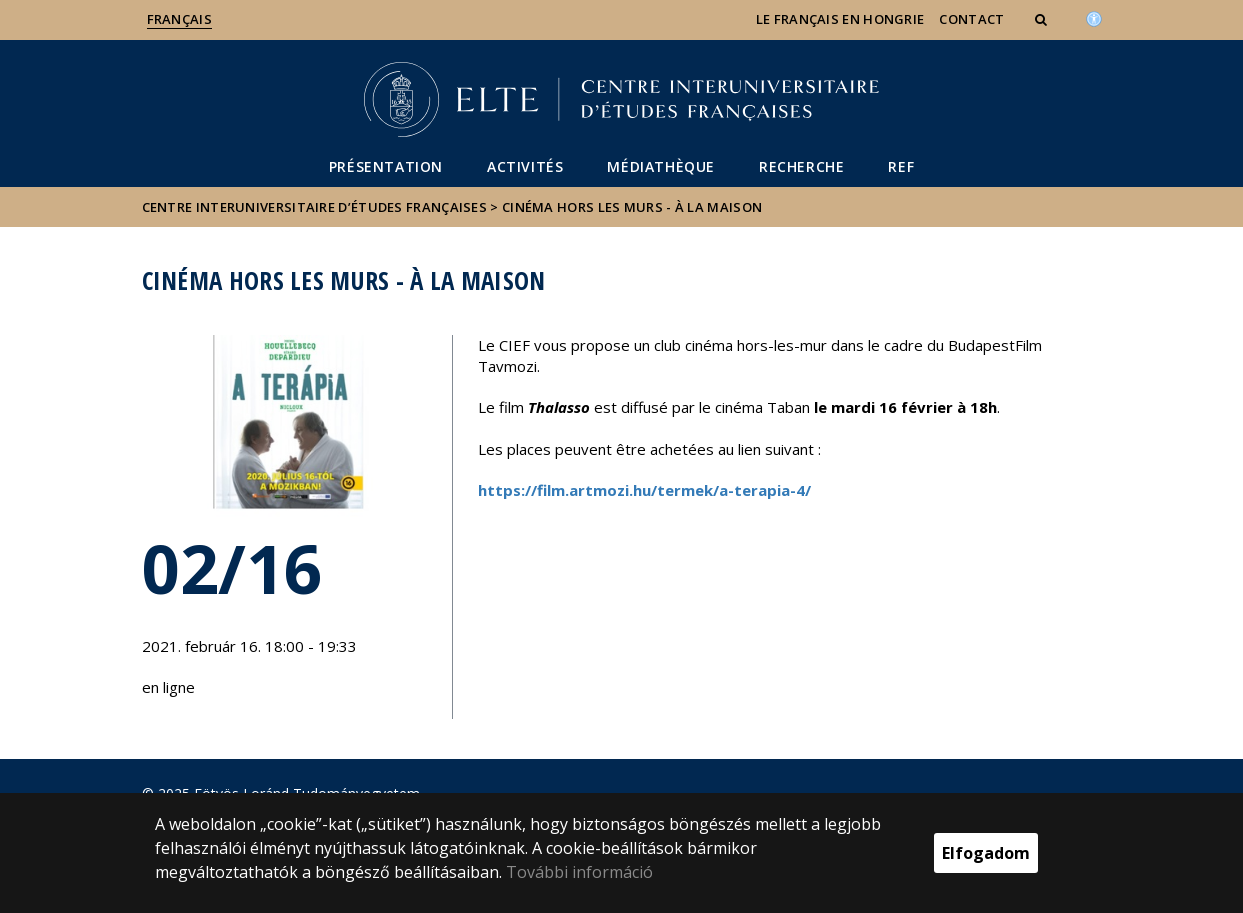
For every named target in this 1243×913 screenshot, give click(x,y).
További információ (579, 872)
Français (179, 19)
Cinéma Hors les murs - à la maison (632, 207)
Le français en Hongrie (840, 19)
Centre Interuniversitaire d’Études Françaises (315, 207)
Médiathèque (661, 166)
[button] (1043, 19)
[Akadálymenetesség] (1094, 17)
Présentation (386, 166)
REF (901, 166)
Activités (525, 166)
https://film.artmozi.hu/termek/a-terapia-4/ (644, 490)
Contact (971, 19)
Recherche (801, 166)
